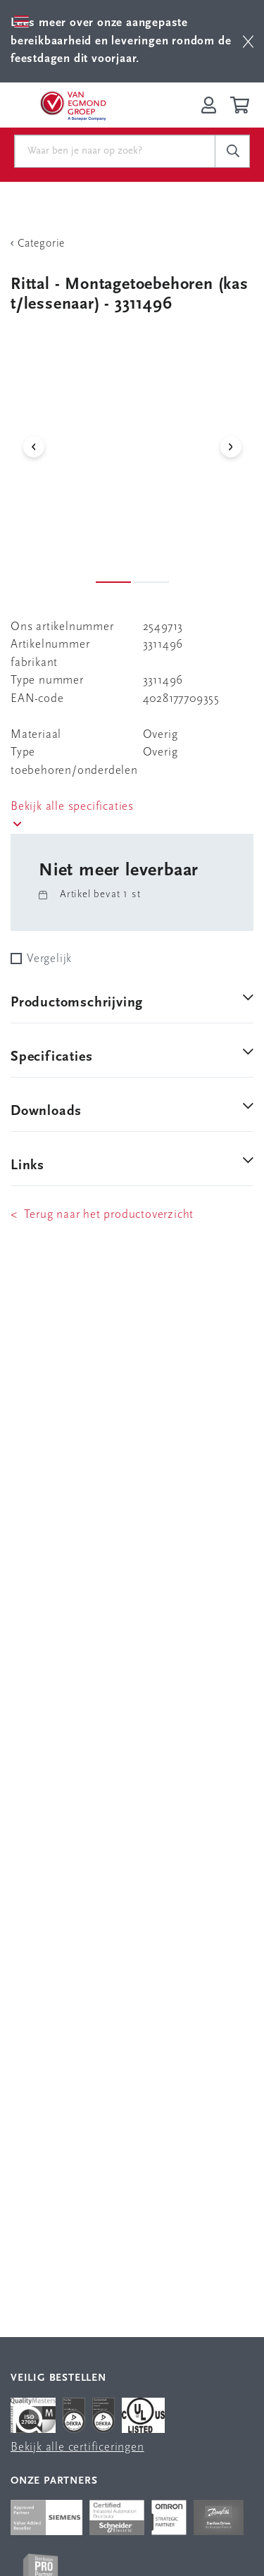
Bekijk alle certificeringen (77, 2447)
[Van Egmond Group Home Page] (72, 105)
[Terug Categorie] (132, 244)
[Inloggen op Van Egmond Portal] (208, 105)
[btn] (248, 41)
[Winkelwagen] (241, 105)
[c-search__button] (232, 151)
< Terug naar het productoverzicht (102, 1215)
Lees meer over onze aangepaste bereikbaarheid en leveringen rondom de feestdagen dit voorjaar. (121, 41)
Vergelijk (49, 959)
